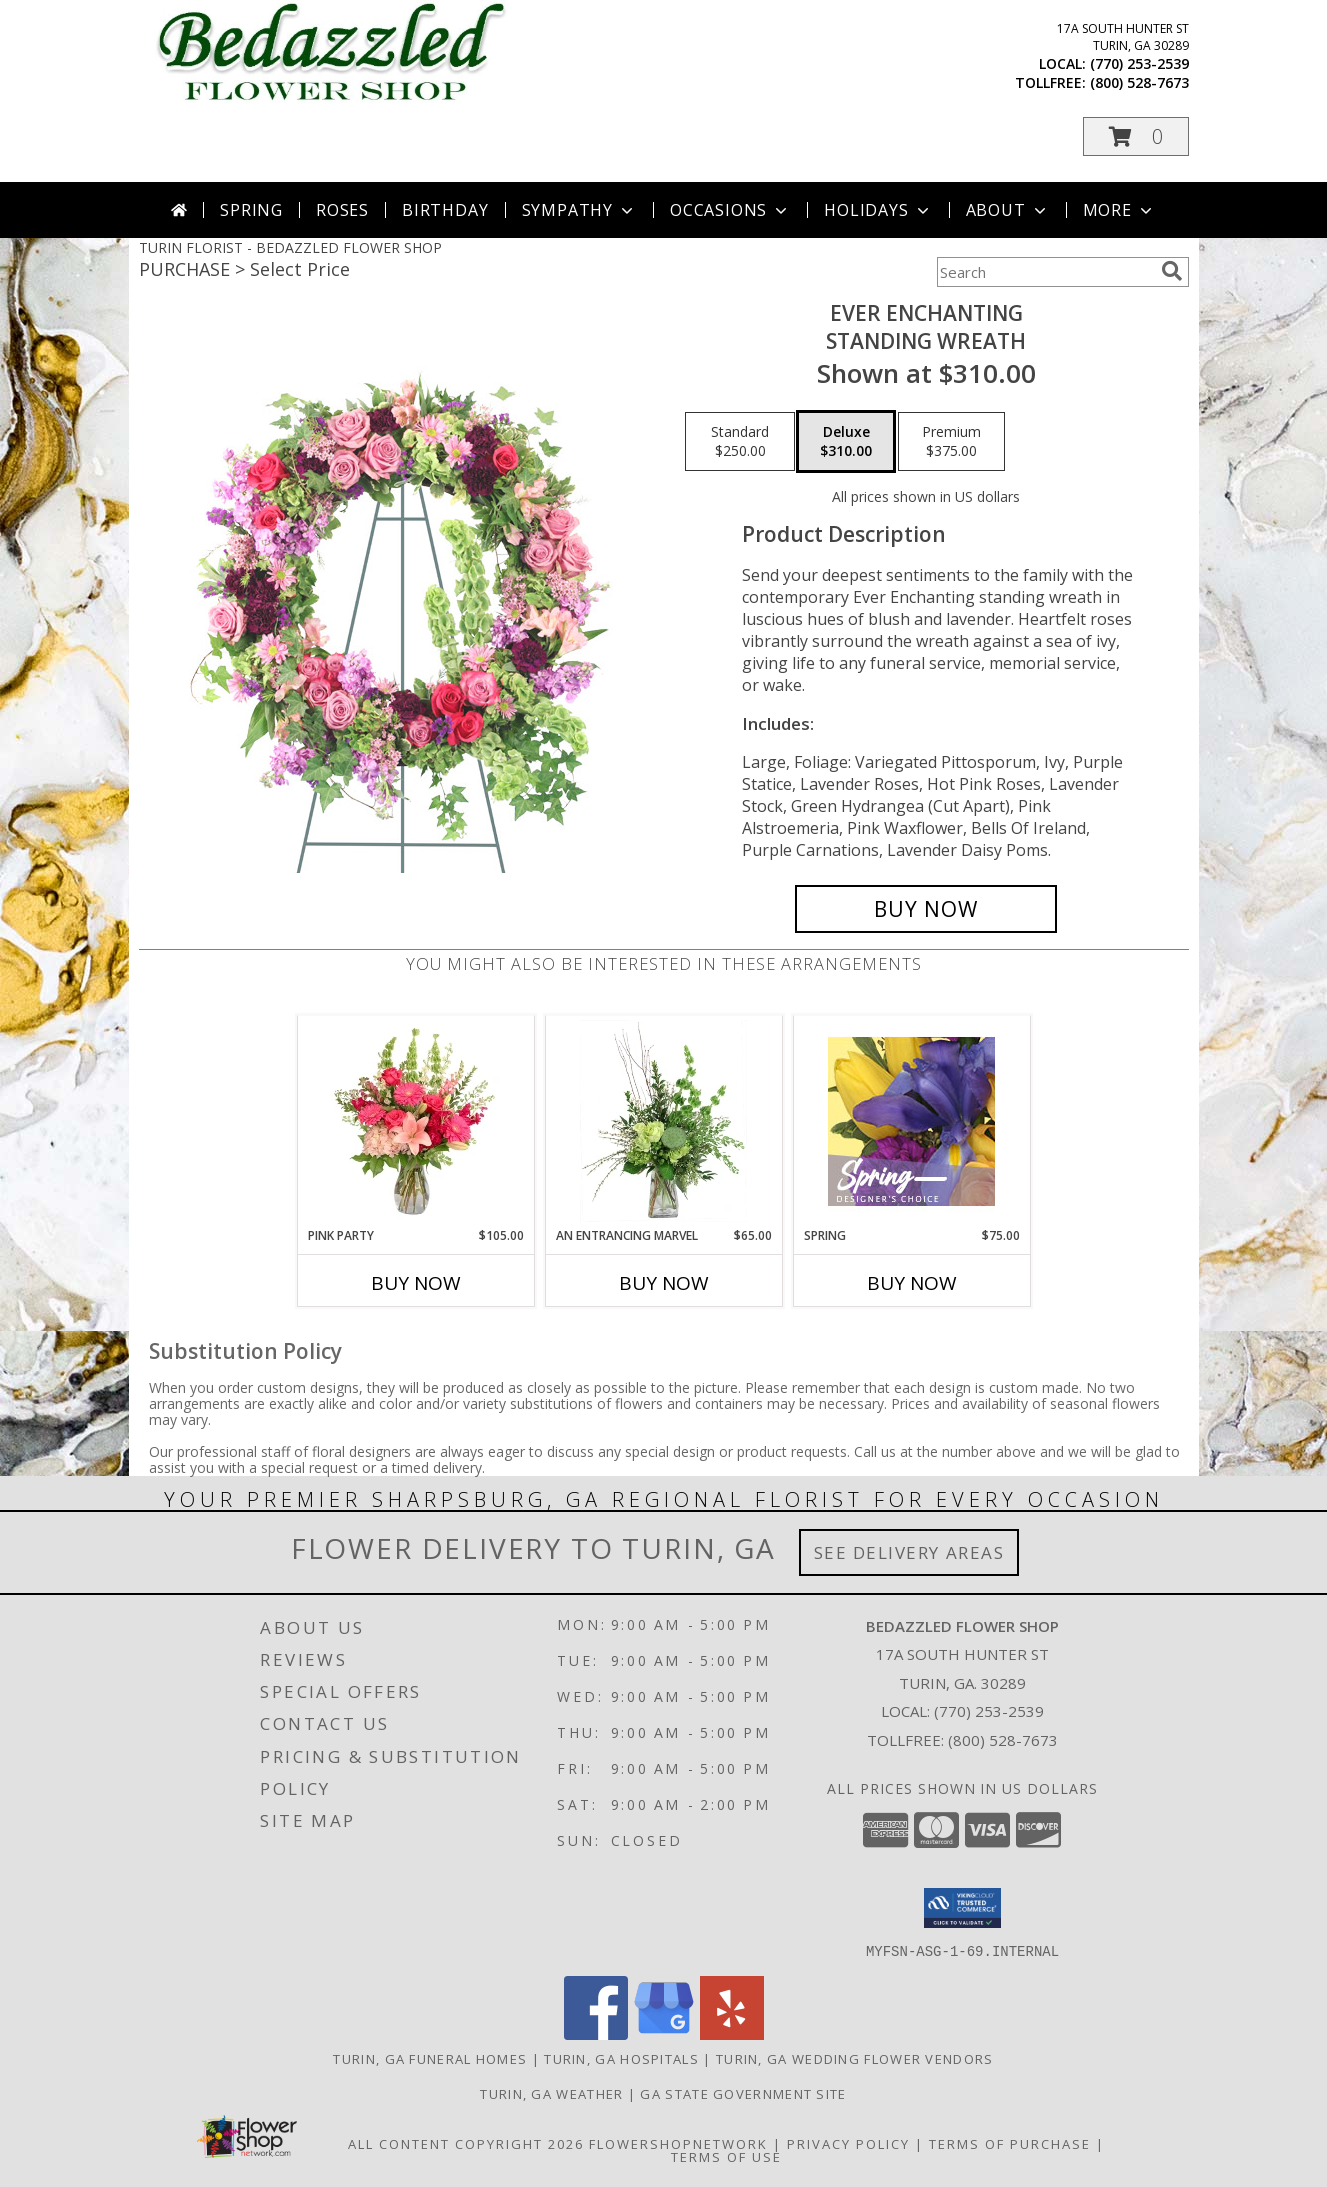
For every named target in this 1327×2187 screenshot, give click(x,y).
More (1119, 210)
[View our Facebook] (596, 2033)
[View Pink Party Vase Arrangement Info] (415, 1121)
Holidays (878, 210)
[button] (1136, 136)
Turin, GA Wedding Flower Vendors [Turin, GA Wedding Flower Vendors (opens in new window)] (855, 2058)
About (1008, 210)
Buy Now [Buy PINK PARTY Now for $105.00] (416, 1283)
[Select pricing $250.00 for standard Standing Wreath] (740, 442)
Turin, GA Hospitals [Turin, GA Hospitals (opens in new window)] (621, 2058)
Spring (251, 210)
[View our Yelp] (732, 2033)
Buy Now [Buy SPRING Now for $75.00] (912, 1283)
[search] (1172, 271)
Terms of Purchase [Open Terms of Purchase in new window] (1010, 2143)
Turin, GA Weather (551, 2093)
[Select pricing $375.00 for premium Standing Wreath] (951, 442)
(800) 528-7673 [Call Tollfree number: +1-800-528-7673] (1003, 1740)
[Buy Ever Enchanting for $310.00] (926, 909)
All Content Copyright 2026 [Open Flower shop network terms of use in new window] (466, 2143)
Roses (342, 210)
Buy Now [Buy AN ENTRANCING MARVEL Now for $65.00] (664, 1283)
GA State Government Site (743, 2093)
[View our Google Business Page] (664, 2033)
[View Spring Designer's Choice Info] (911, 1121)
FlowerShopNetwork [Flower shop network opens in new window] (678, 2143)
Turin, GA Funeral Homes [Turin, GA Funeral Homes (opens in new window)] (430, 2058)
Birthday (445, 210)
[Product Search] (1045, 272)
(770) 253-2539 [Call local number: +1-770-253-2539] (1139, 63)
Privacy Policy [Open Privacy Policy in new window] (848, 2143)
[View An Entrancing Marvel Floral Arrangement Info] (663, 1121)
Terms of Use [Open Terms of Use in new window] (726, 2156)
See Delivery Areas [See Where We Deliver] (909, 1552)
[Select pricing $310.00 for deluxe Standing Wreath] (846, 442)
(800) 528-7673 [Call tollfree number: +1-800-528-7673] (1139, 82)
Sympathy (579, 210)
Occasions (730, 210)
